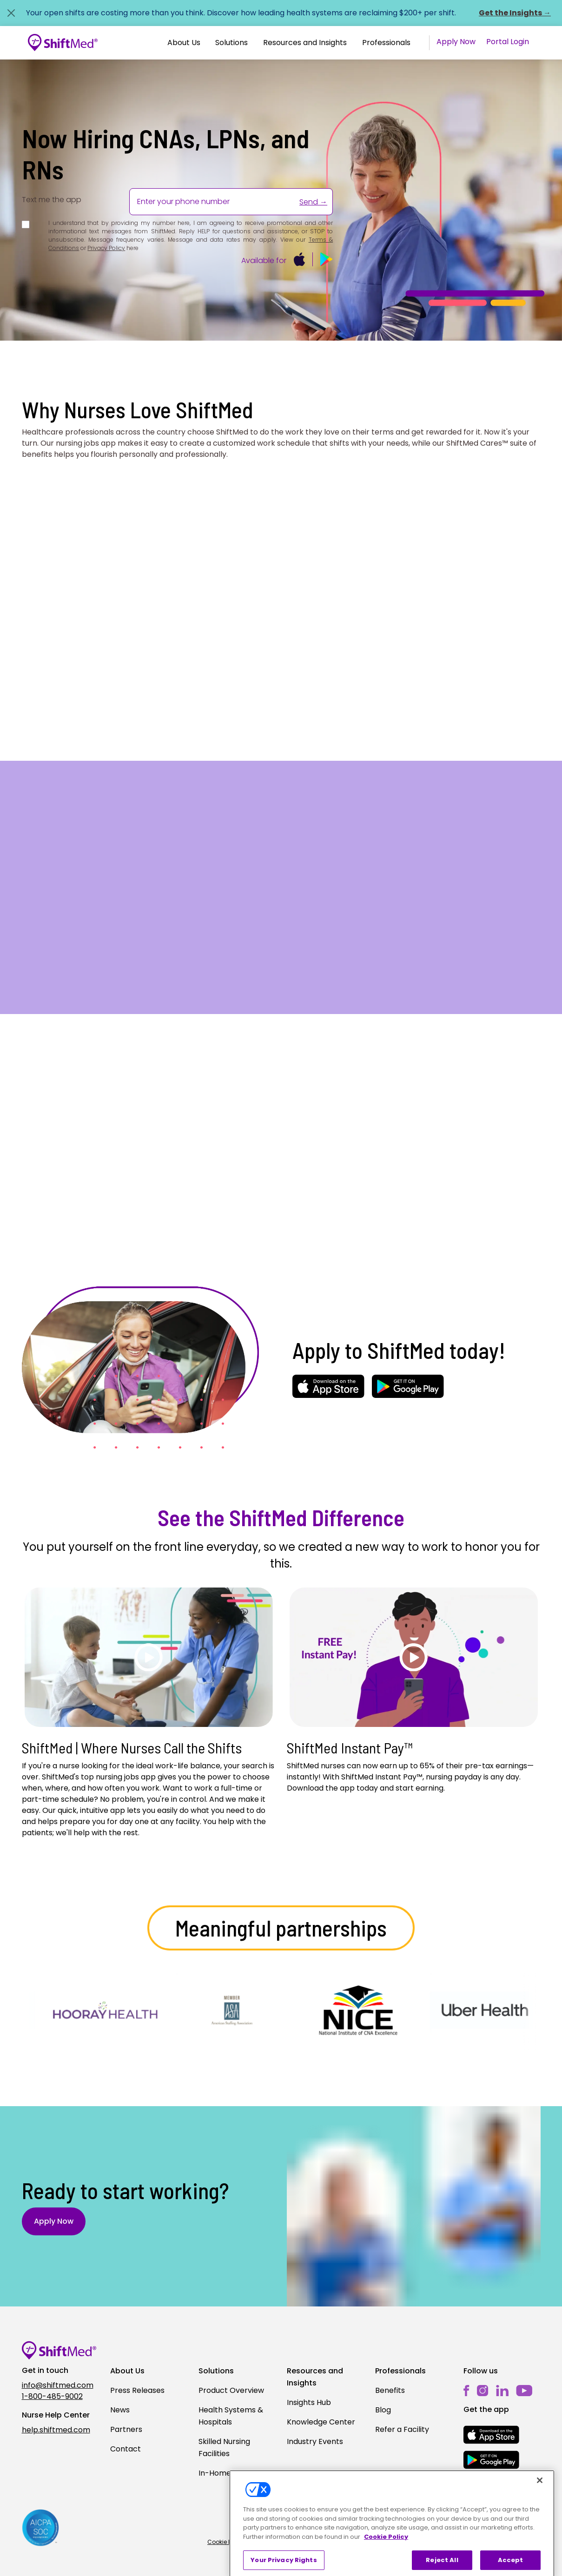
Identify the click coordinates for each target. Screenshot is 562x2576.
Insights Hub (309, 2402)
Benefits (390, 2390)
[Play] (149, 1657)
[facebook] (466, 2390)
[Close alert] (11, 13)
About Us (183, 42)
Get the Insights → (515, 12)
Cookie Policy (226, 2542)
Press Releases (137, 2390)
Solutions (231, 42)
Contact (125, 2449)
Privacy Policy (106, 248)
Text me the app (51, 199)
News (120, 2410)
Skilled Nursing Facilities (224, 2447)
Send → (313, 202)
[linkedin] (502, 2390)
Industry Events (315, 2441)
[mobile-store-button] (299, 259)
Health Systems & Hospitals (230, 2416)
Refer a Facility (402, 2429)
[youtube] (524, 2390)
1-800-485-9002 (52, 2396)
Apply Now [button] (53, 2221)
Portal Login (507, 41)
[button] (184, 43)
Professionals (386, 42)
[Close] (539, 2524)
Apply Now (456, 41)
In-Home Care (224, 2473)
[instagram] (483, 2390)
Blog (383, 2410)
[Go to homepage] (63, 42)
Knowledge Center (321, 2422)
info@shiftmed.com (57, 2385)
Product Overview (231, 2390)
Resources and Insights (305, 42)
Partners (126, 2429)
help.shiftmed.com (56, 2429)
